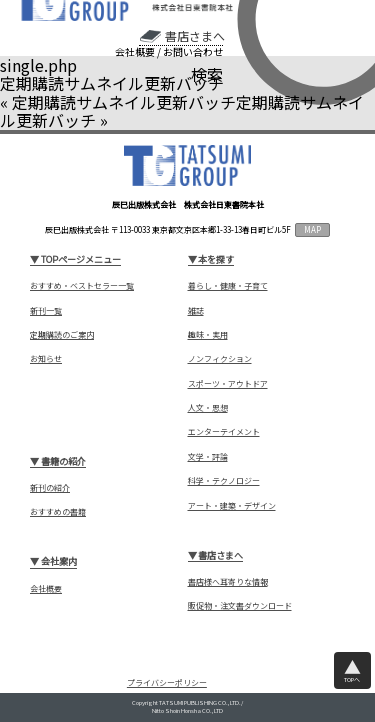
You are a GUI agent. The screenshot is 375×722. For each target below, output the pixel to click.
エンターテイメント (224, 432)
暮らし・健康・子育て (228, 286)
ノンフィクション (220, 359)
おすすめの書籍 (58, 512)
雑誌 (196, 311)
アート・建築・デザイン (232, 506)
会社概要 (135, 52)
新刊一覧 (46, 311)
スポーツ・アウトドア (228, 384)
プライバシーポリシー (167, 682)
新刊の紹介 (50, 488)
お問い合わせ (193, 52)
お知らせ (46, 359)
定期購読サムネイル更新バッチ (124, 102)
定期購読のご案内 (62, 335)
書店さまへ (195, 36)
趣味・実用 (208, 335)
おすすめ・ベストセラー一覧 (82, 286)
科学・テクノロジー (224, 481)
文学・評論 (208, 457)
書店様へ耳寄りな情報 (228, 582)
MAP (312, 229)
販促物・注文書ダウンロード (240, 606)
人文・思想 (208, 408)
